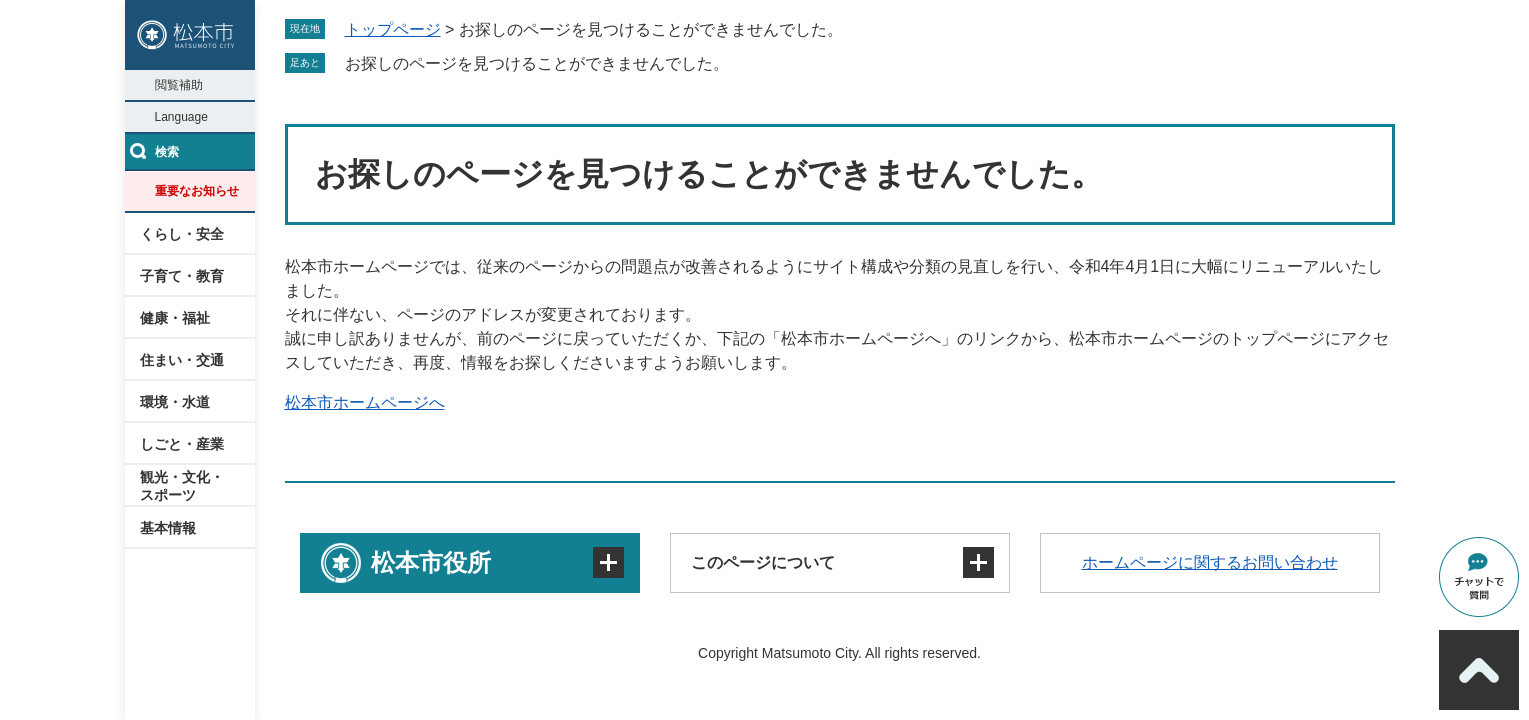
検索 (167, 152)
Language (181, 117)
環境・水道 (175, 402)
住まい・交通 (182, 360)
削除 (743, 63)
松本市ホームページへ (365, 402)
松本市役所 (431, 562)
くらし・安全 (182, 234)
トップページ (393, 29)
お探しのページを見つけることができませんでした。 (537, 63)
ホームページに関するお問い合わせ (1210, 562)
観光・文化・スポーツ (182, 486)
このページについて (763, 562)
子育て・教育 (182, 276)
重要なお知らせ (197, 191)
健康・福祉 (175, 318)
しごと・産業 (182, 444)
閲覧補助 (179, 85)
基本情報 (168, 528)
